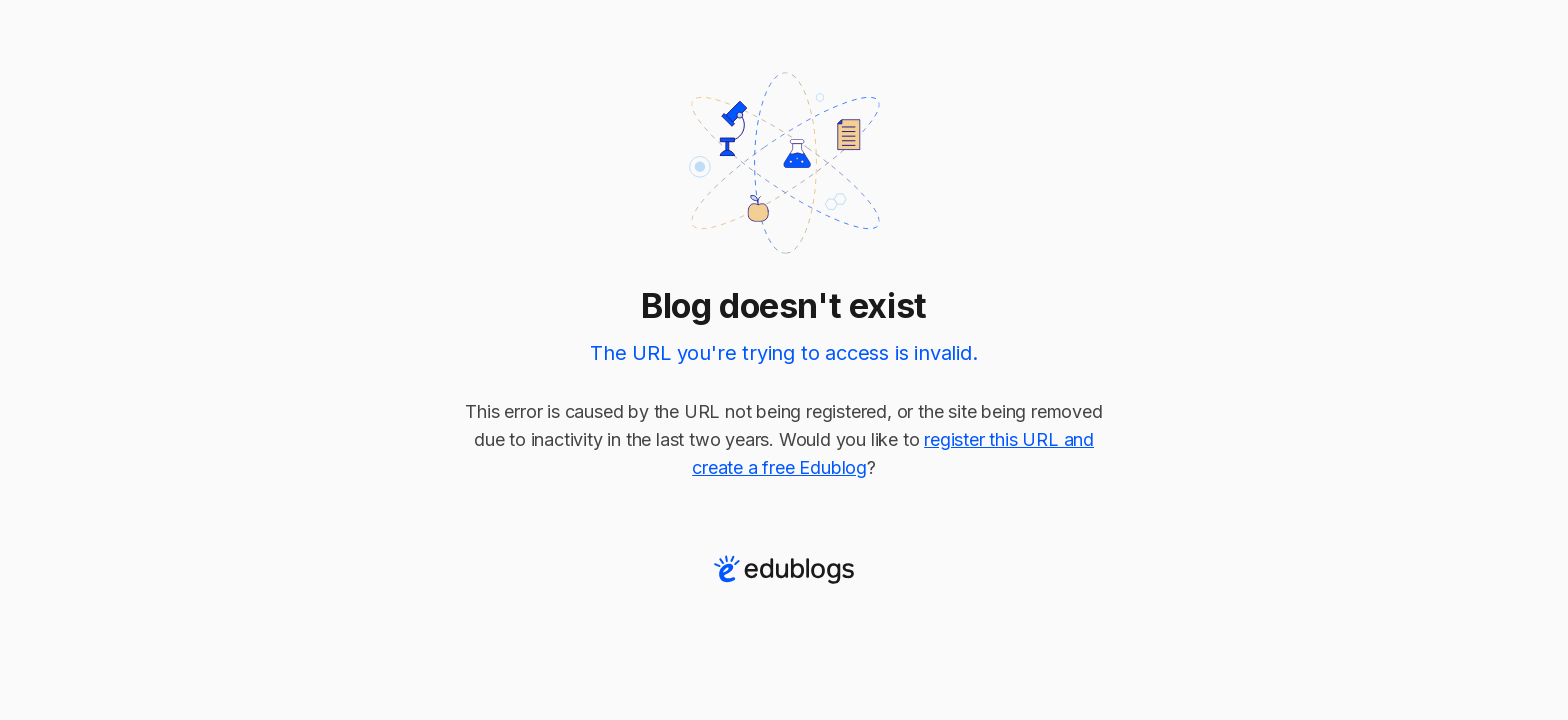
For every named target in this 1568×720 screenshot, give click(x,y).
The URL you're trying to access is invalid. (783, 353)
